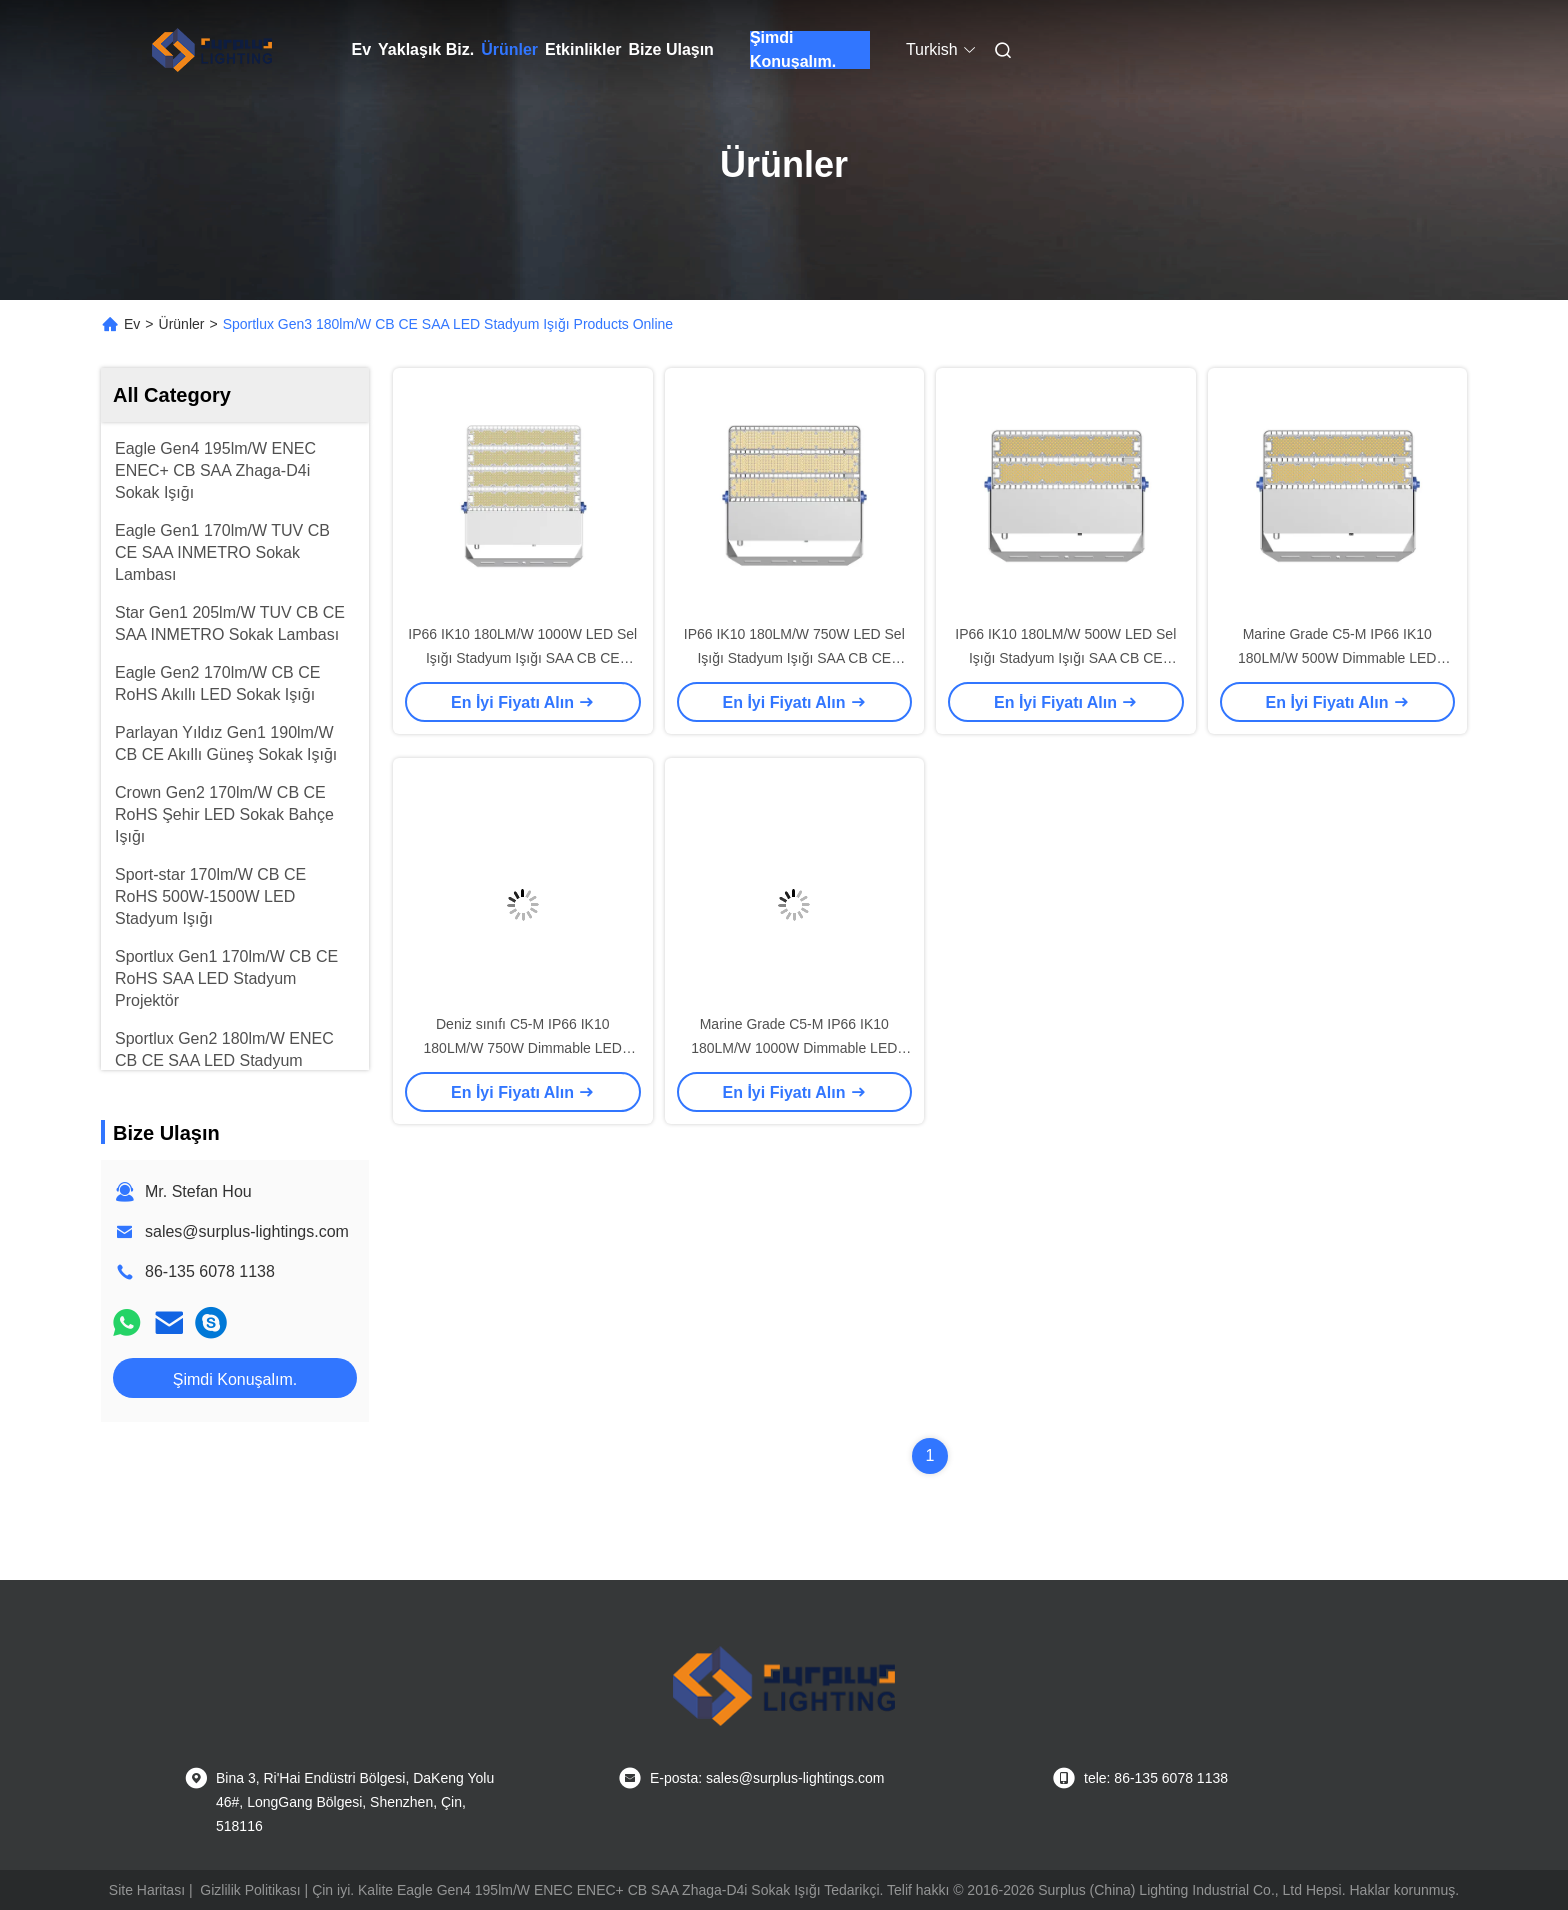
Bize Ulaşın (671, 49)
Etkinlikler (583, 49)
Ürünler (509, 49)
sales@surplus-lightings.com (247, 1231)
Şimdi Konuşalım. (793, 50)
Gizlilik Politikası (250, 1890)
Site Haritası (147, 1890)
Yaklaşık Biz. (426, 49)
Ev (362, 49)
